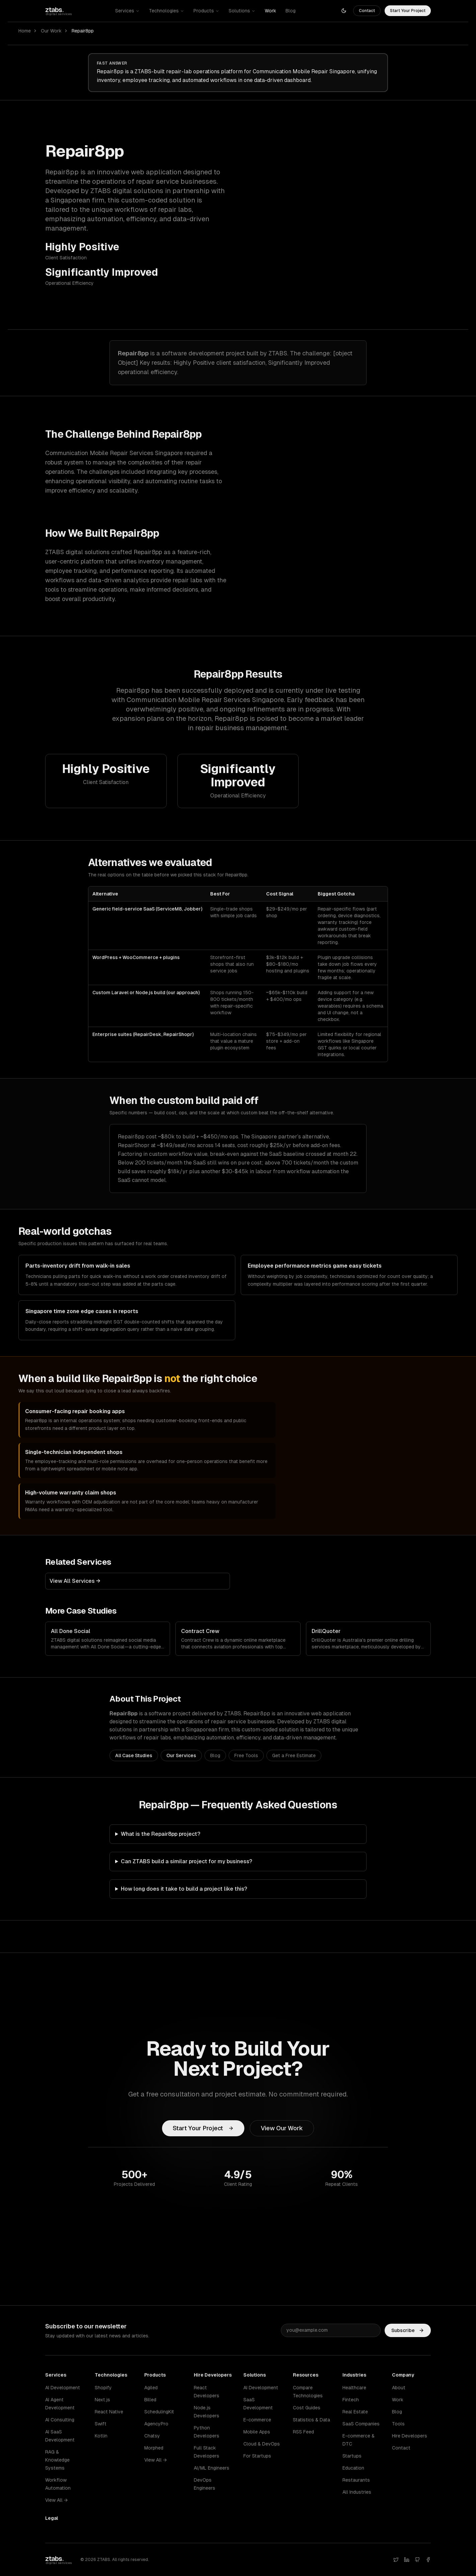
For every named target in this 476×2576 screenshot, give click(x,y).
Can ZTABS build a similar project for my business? (186, 1861)
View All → (56, 2500)
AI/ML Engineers (211, 2468)
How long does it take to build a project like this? (184, 1889)
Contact (367, 10)
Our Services (181, 1755)
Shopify (103, 2387)
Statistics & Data (311, 2419)
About (398, 2387)
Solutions (242, 10)
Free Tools (246, 1755)
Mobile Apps (256, 2431)
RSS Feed (303, 2431)
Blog (291, 10)
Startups (352, 2456)
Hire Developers (409, 2435)
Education (353, 2468)
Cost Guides (306, 2407)
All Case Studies (133, 1755)
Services (127, 10)
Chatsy (152, 2435)
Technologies (166, 10)
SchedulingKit (159, 2411)
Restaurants (356, 2480)
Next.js (102, 2399)
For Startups (257, 2456)
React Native (109, 2411)
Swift (100, 2423)
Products (206, 10)
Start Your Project (407, 10)
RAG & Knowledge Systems (57, 2460)
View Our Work (282, 2128)
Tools (398, 2423)
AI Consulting (59, 2419)
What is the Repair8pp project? (160, 1834)
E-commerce (257, 2419)
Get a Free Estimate (294, 1755)
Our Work (51, 30)
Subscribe (407, 2336)
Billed (150, 2399)
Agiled (151, 2387)
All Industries (356, 2492)
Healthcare (354, 2387)
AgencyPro (156, 2423)
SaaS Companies (361, 2423)
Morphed (153, 2448)
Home (24, 30)
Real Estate (355, 2411)
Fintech (350, 2399)
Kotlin (101, 2435)
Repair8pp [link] (83, 30)
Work (270, 10)
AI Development (62, 2387)
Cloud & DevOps (261, 2443)
